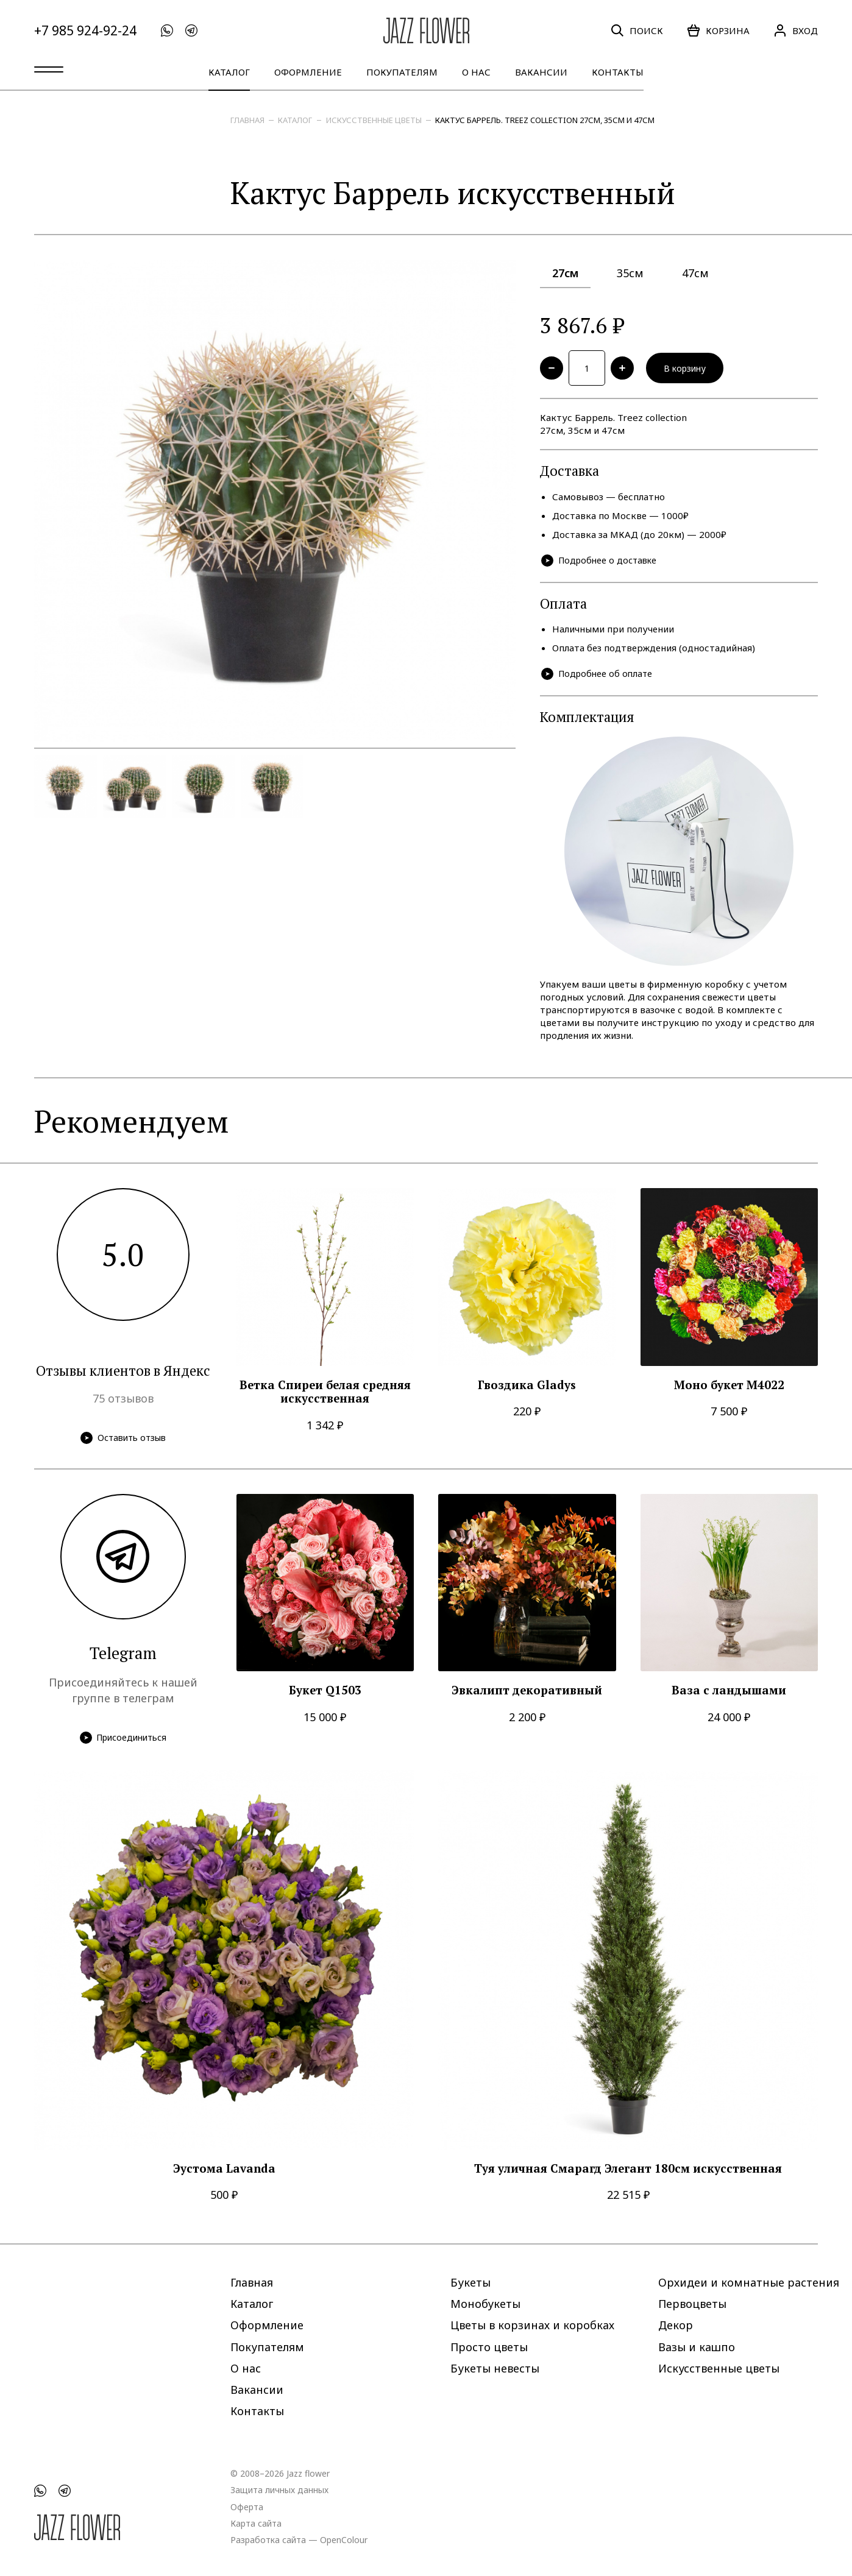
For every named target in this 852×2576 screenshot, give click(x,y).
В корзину (691, 369)
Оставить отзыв (123, 1440)
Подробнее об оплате (598, 677)
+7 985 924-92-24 (85, 30)
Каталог (229, 72)
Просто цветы (489, 2346)
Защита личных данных (279, 2490)
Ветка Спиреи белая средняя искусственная (325, 1395)
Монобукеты (485, 2303)
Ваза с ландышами (729, 1694)
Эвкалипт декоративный (527, 1694)
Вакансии (541, 72)
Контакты (618, 72)
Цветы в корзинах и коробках (532, 2325)
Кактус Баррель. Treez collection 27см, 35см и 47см (545, 120)
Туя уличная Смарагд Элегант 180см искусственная (628, 2172)
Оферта (246, 2506)
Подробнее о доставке (601, 563)
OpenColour (343, 2539)
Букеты (470, 2282)
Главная (247, 120)
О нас (476, 72)
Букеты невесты (494, 2367)
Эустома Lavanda (224, 2172)
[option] (275, 500)
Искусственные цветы (374, 120)
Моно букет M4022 (729, 1388)
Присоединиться (123, 1741)
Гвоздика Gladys (527, 1388)
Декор (675, 2325)
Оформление (308, 72)
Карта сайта (256, 2522)
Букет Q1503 (325, 1694)
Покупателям (402, 72)
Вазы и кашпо (696, 2346)
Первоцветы (692, 2303)
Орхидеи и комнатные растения (748, 2282)
